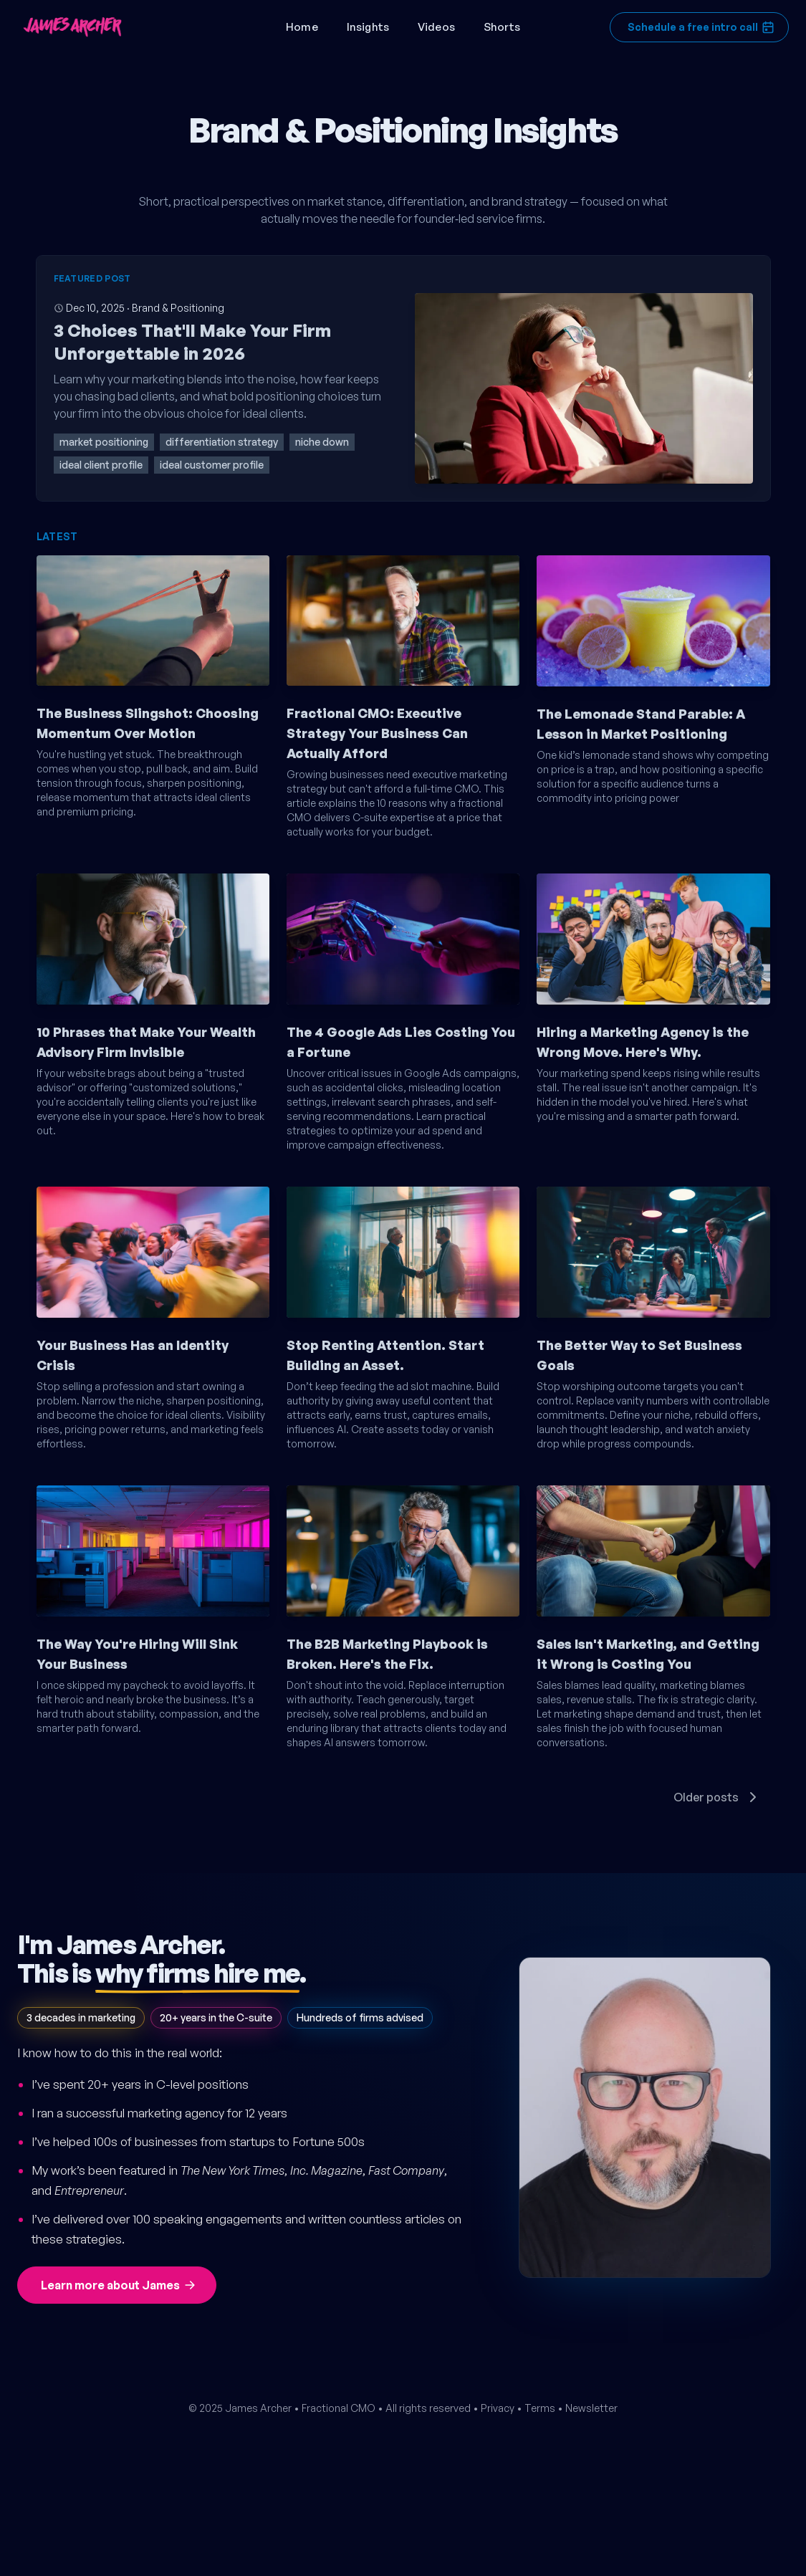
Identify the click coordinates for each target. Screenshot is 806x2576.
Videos (436, 27)
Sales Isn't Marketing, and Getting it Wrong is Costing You (648, 1654)
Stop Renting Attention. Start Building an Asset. (385, 1355)
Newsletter (591, 2408)
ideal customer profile (212, 465)
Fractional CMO (338, 2408)
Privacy (497, 2408)
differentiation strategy (221, 442)
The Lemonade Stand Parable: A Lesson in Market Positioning (641, 724)
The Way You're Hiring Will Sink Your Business (137, 1654)
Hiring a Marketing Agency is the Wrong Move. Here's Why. (643, 1042)
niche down (322, 442)
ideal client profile (101, 465)
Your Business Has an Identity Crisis (133, 1355)
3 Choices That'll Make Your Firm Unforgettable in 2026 (192, 342)
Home (302, 27)
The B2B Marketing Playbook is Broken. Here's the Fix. (387, 1654)
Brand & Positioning (178, 308)
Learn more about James (119, 2285)
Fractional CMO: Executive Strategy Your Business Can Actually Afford (377, 733)
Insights (368, 27)
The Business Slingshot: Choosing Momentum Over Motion (148, 723)
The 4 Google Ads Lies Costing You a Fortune (401, 1042)
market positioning (103, 442)
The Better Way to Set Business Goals (639, 1355)
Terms (539, 2408)
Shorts (502, 27)
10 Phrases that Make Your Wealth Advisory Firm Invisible (146, 1042)
